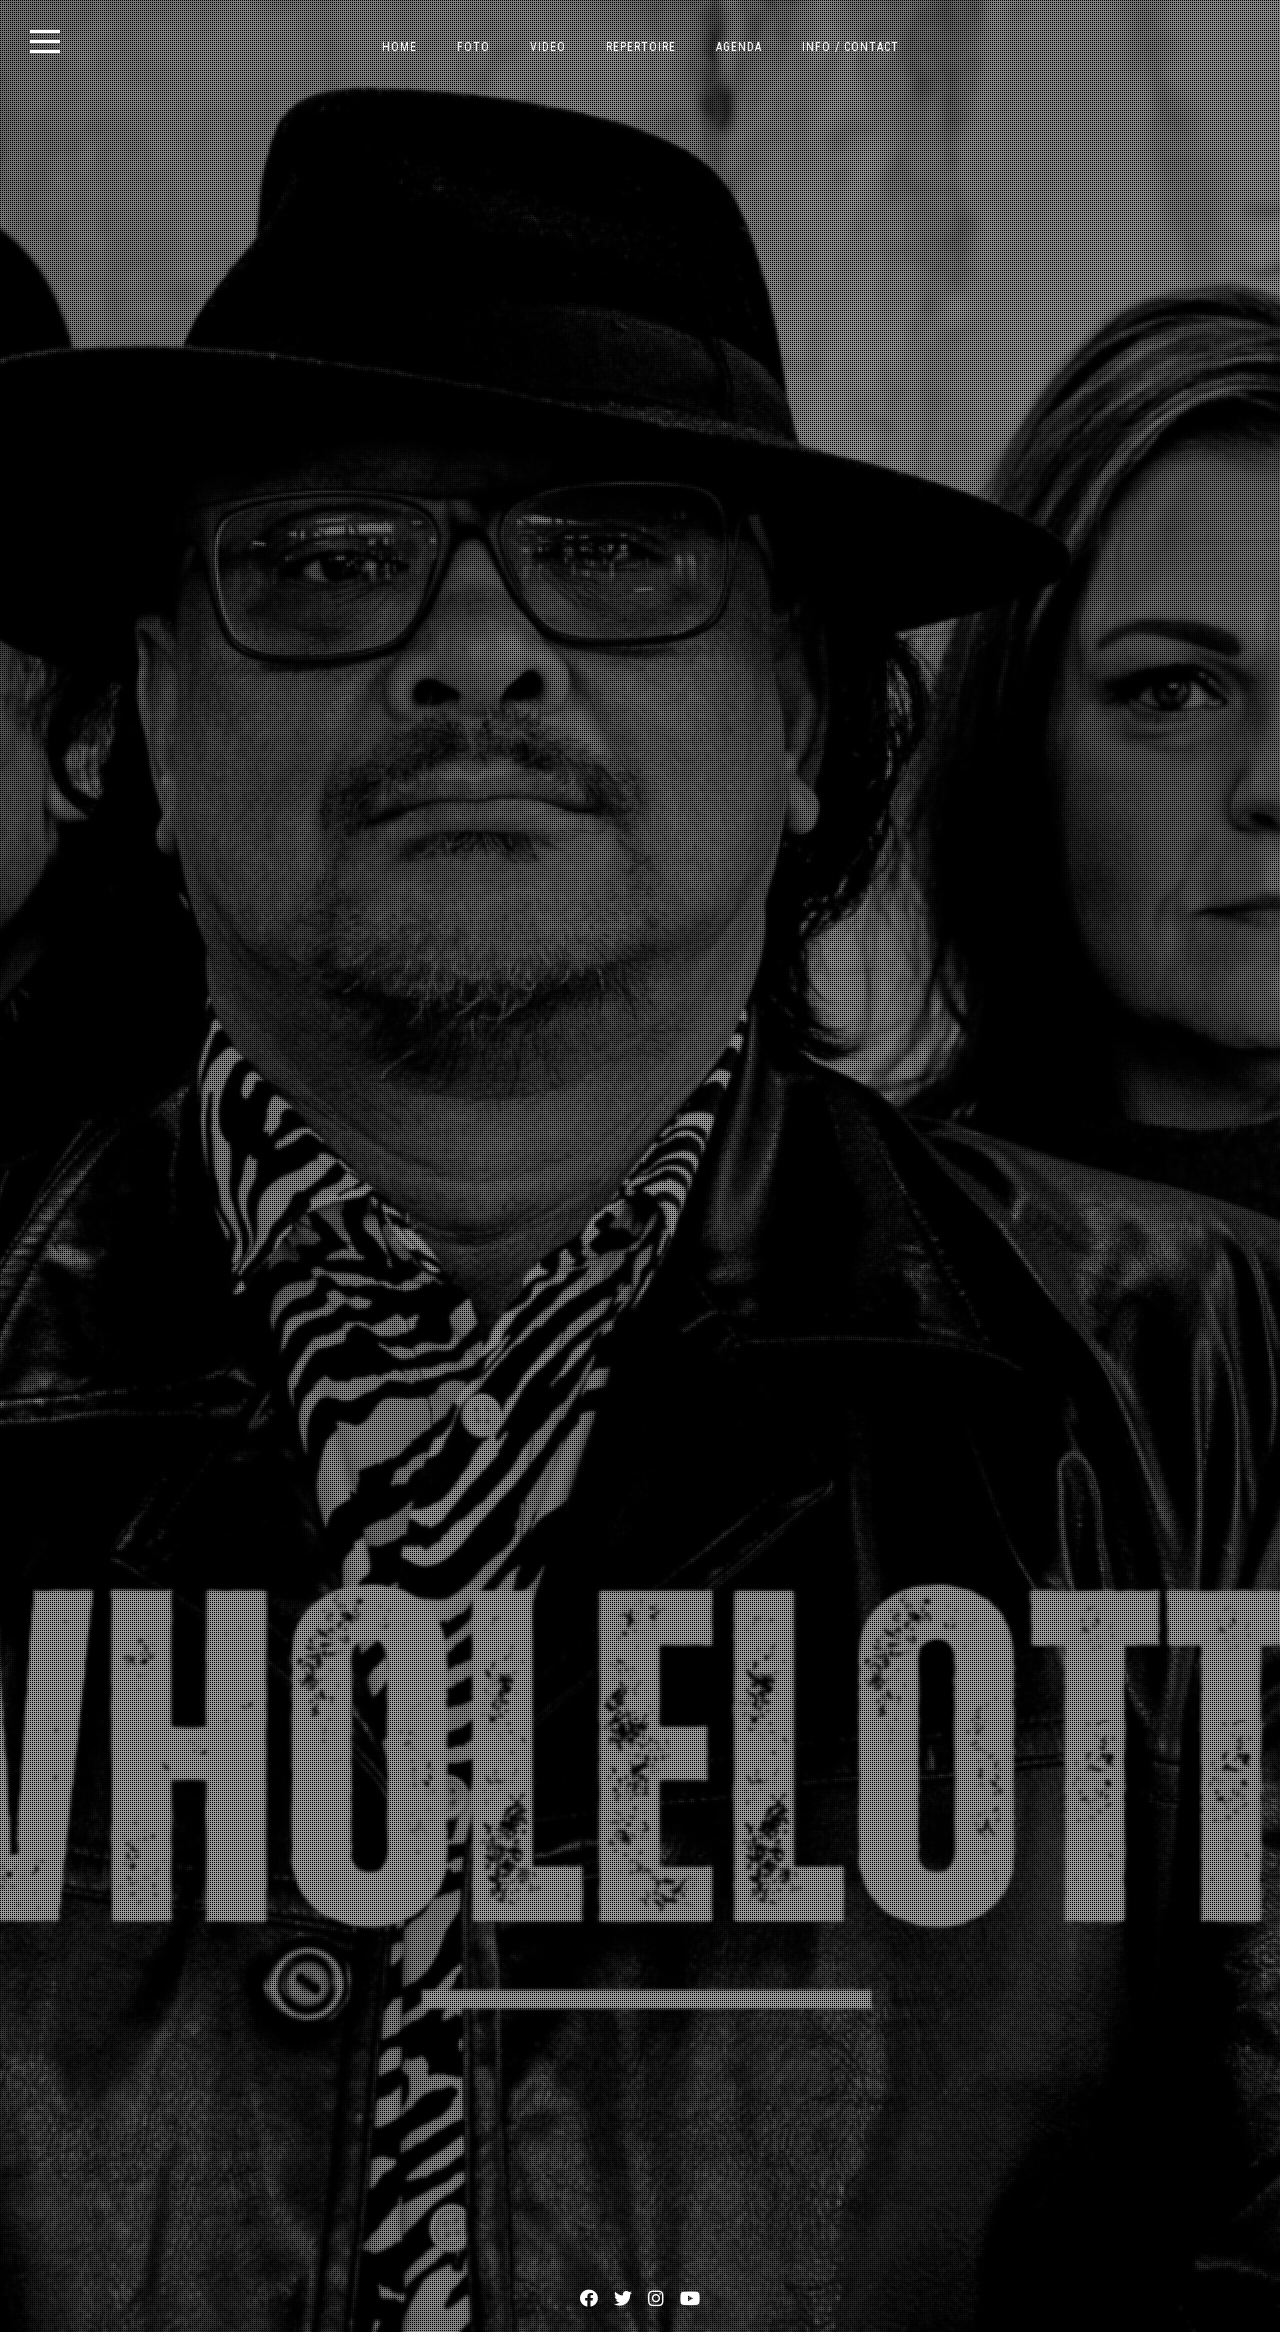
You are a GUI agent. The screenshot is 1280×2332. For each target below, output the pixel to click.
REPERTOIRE (641, 47)
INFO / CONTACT (850, 47)
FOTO (473, 47)
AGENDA (739, 47)
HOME (399, 47)
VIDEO (548, 47)
